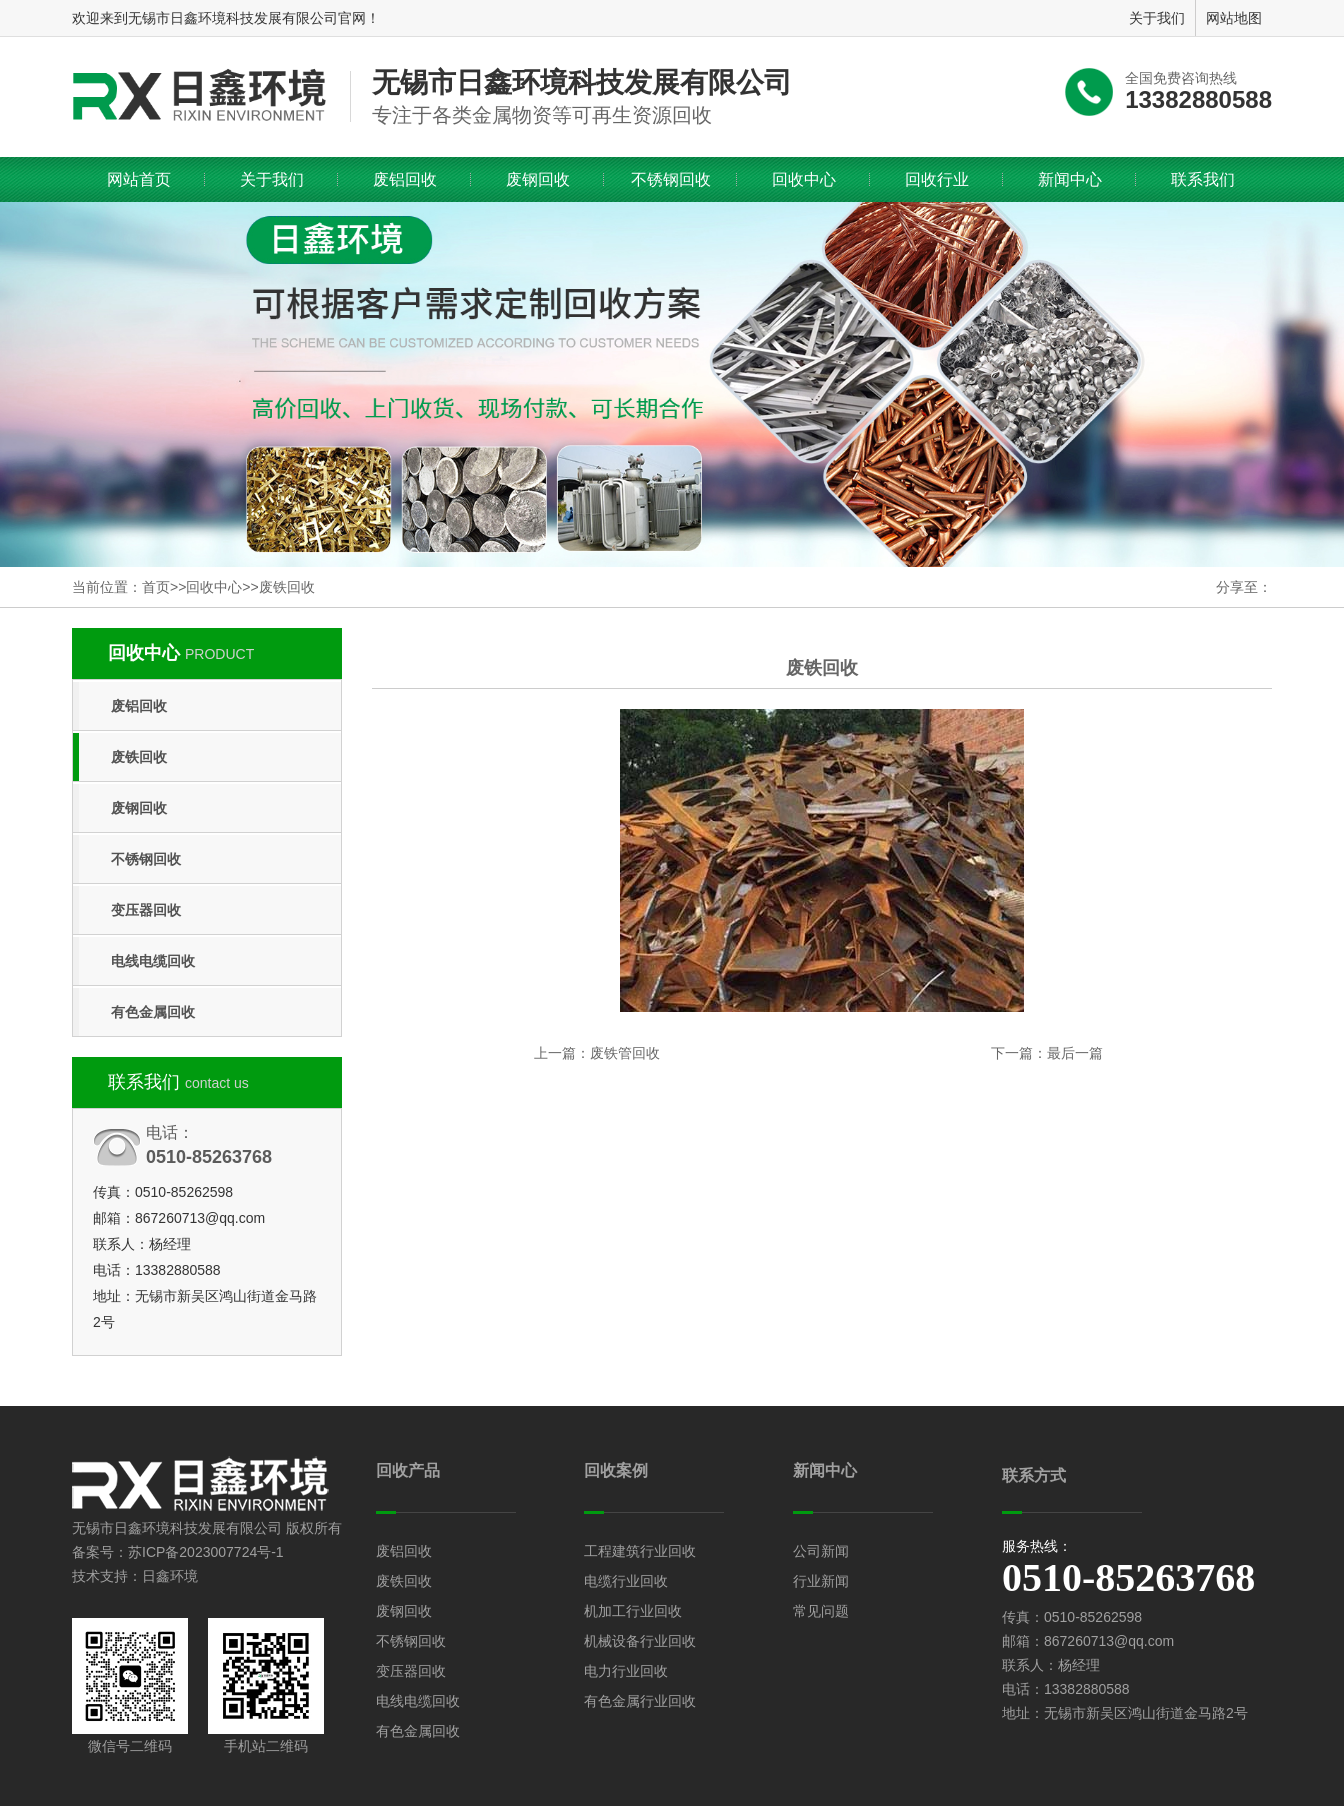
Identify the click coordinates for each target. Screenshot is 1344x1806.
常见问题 (821, 1611)
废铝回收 (405, 179)
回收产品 (408, 1470)
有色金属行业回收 (640, 1701)
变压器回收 (146, 910)
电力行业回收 (626, 1671)
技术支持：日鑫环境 (135, 1576)
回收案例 (616, 1470)
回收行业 (937, 179)
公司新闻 (821, 1551)
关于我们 (272, 179)
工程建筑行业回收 (640, 1551)
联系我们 (1203, 179)
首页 (156, 587)
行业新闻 (821, 1581)
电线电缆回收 (153, 961)
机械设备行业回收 (640, 1641)
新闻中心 (1070, 179)
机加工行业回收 (633, 1611)
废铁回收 (287, 587)
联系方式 (1034, 1475)
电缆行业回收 (626, 1581)
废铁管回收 (625, 1053)
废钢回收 (538, 179)
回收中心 (804, 179)
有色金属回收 (153, 1012)
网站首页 (139, 179)
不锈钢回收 (671, 179)
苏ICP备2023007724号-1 (206, 1552)
